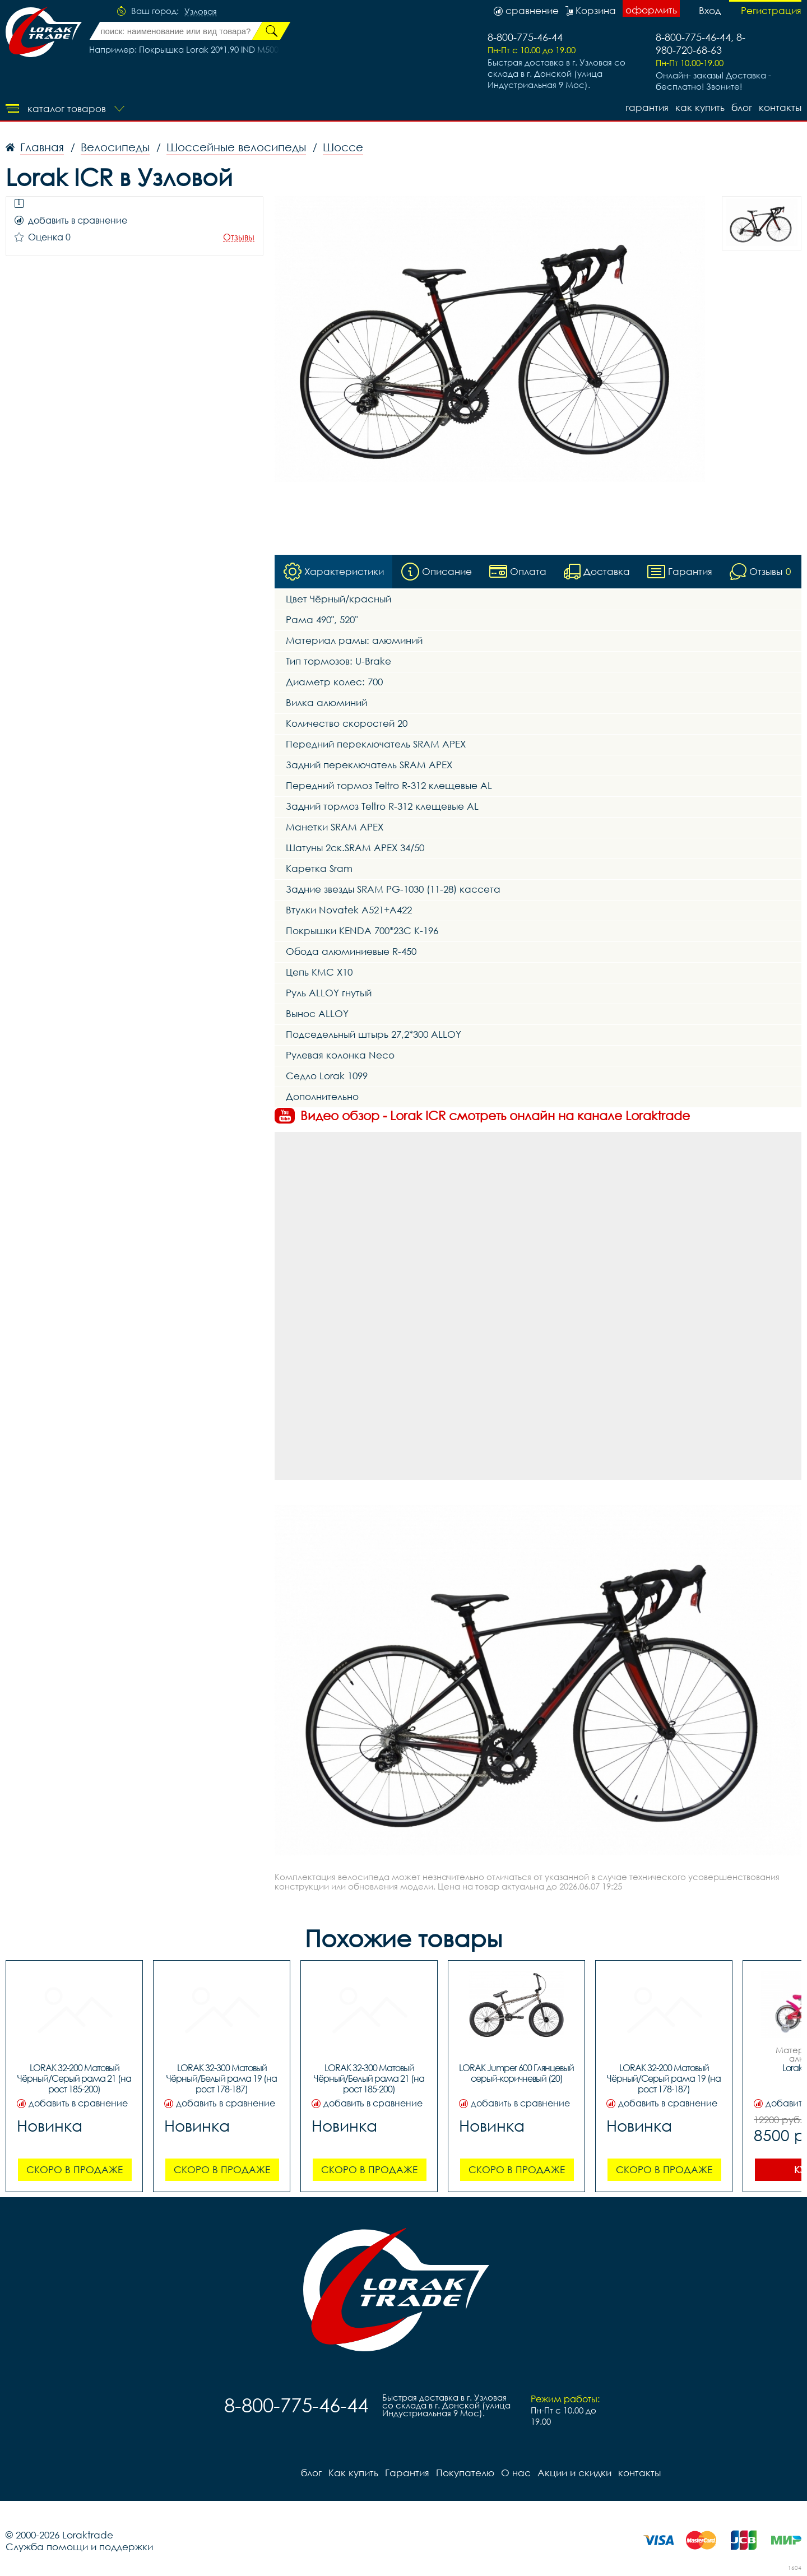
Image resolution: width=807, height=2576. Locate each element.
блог (741, 107)
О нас (516, 2472)
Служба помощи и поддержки (79, 2546)
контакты (780, 107)
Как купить (700, 107)
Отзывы (238, 237)
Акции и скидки (574, 2472)
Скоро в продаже (74, 2169)
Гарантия (647, 107)
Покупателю (465, 2472)
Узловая (200, 11)
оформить (651, 10)
